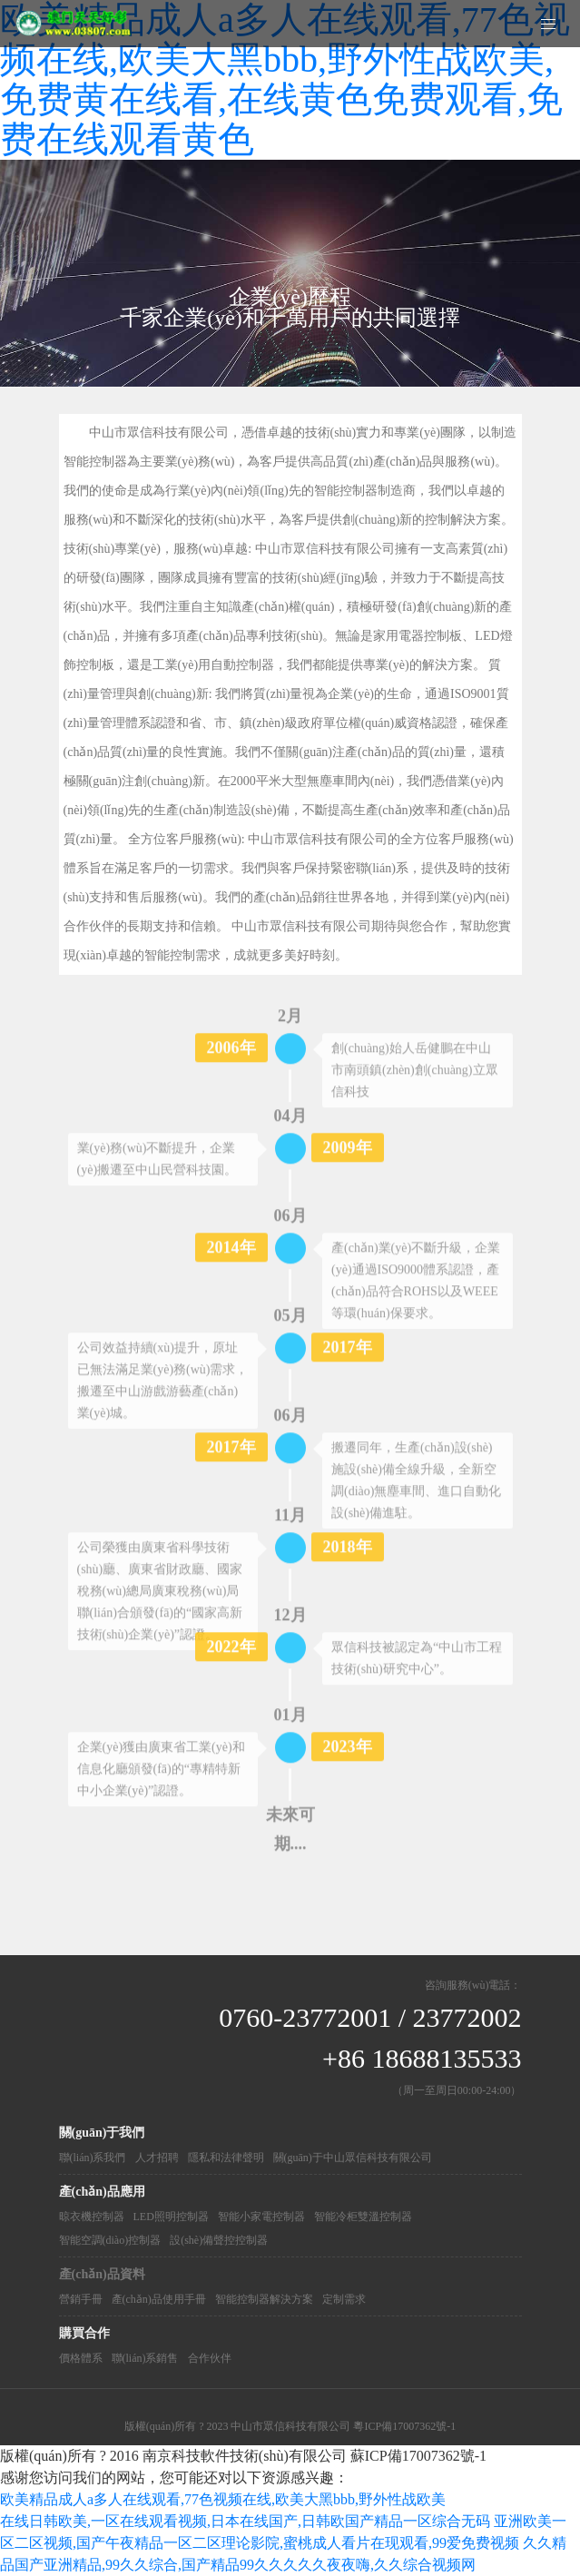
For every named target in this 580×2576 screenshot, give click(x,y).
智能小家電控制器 (261, 2216)
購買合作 (84, 2333)
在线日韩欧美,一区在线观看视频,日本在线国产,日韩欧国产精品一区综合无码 (245, 2521)
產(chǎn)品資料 (102, 2274)
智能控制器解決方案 (264, 2299)
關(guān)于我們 (102, 2132)
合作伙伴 (209, 2358)
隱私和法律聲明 (226, 2157)
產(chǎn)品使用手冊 (159, 2299)
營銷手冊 (81, 2299)
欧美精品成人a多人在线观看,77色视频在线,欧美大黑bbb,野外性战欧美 (223, 2499)
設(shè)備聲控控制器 (219, 2240)
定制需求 (344, 2299)
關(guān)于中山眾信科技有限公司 (352, 2157)
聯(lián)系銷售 (145, 2358)
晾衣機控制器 (91, 2216)
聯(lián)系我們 (92, 2157)
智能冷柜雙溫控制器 (363, 2216)
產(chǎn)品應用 (102, 2191)
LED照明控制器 (171, 2216)
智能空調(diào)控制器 (110, 2240)
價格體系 (81, 2358)
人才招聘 (157, 2157)
